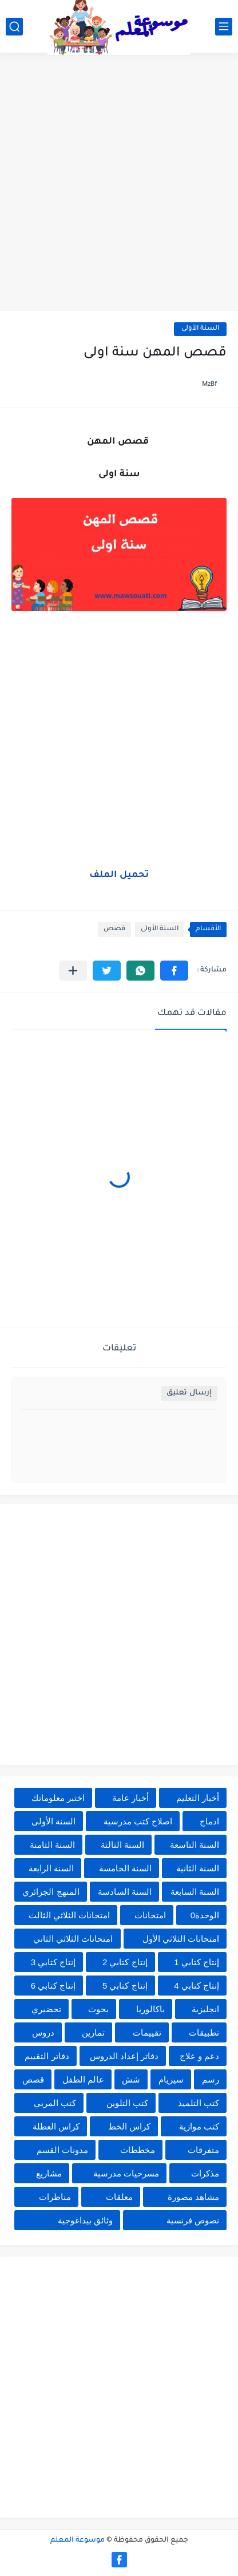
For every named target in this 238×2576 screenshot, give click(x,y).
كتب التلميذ (198, 2103)
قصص (114, 929)
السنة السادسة (125, 1892)
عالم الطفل (83, 2079)
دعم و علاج (199, 2056)
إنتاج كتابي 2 (125, 1962)
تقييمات (147, 2032)
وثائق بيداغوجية (85, 2220)
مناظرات (55, 2197)
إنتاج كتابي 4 (196, 1985)
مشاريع (49, 2173)
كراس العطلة (56, 2126)
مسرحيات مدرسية (126, 2173)
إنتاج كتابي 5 (125, 1985)
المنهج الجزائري (50, 1892)
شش (131, 2079)
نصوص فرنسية (192, 2220)
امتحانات (150, 1915)
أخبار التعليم (197, 1798)
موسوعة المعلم (77, 2541)
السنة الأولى (200, 329)
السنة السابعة (194, 1892)
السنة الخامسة (125, 1868)
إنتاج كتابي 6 (53, 1985)
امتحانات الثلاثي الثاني (73, 1938)
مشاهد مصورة (193, 2197)
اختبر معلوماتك (58, 1798)
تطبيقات (204, 2032)
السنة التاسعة (194, 1845)
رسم (210, 2079)
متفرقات (203, 2150)
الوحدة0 (205, 1915)
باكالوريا (150, 2009)
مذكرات (205, 2173)
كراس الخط (129, 2126)
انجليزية (205, 2009)
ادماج (209, 1821)
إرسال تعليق (189, 1393)
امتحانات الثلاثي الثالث (69, 1915)
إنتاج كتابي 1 (196, 1962)
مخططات (137, 2150)
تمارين (93, 2032)
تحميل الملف (119, 875)
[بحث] (14, 26)
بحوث (98, 2009)
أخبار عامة (130, 1798)
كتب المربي (55, 2103)
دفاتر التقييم (47, 2056)
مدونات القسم (62, 2150)
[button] (174, 971)
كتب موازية (199, 2126)
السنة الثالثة (122, 1845)
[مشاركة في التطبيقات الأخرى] (73, 971)
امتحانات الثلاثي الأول (180, 1938)
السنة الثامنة (52, 1845)
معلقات (119, 2197)
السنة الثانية (197, 1868)
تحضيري (46, 2009)
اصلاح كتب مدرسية (138, 1821)
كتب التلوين (127, 2103)
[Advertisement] (119, 183)
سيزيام (171, 2079)
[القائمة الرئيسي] (223, 26)
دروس (43, 2032)
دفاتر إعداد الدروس (124, 2056)
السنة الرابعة (51, 1868)
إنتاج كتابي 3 (53, 1962)
